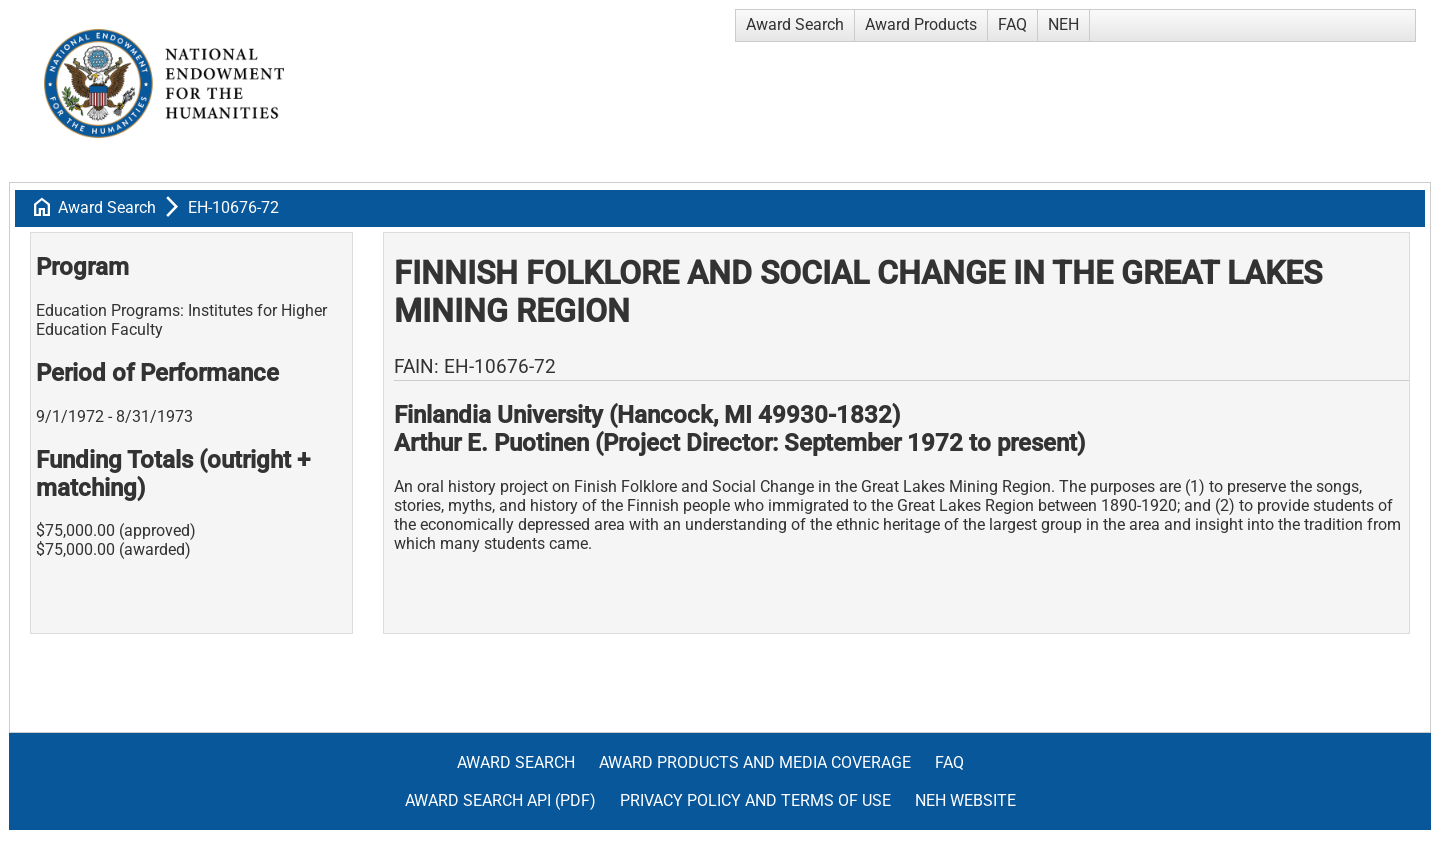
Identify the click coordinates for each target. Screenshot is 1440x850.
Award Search (795, 24)
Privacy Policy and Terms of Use (755, 800)
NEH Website (965, 800)
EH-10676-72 (233, 207)
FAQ (1012, 24)
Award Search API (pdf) (500, 800)
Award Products (921, 24)
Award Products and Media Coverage (755, 762)
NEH (1063, 24)
